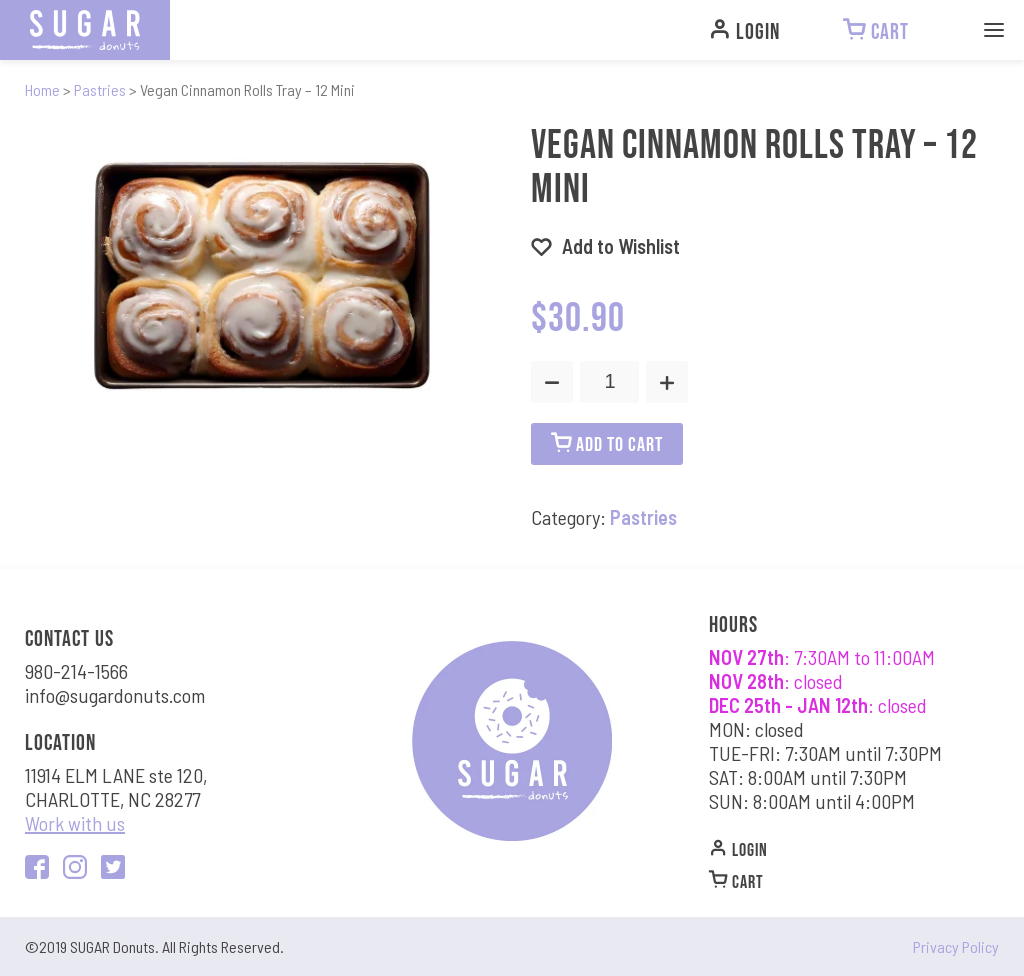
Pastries (100, 89)
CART (736, 880)
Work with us (75, 823)
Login (738, 848)
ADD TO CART (607, 443)
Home (42, 89)
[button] (605, 246)
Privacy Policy (956, 946)
